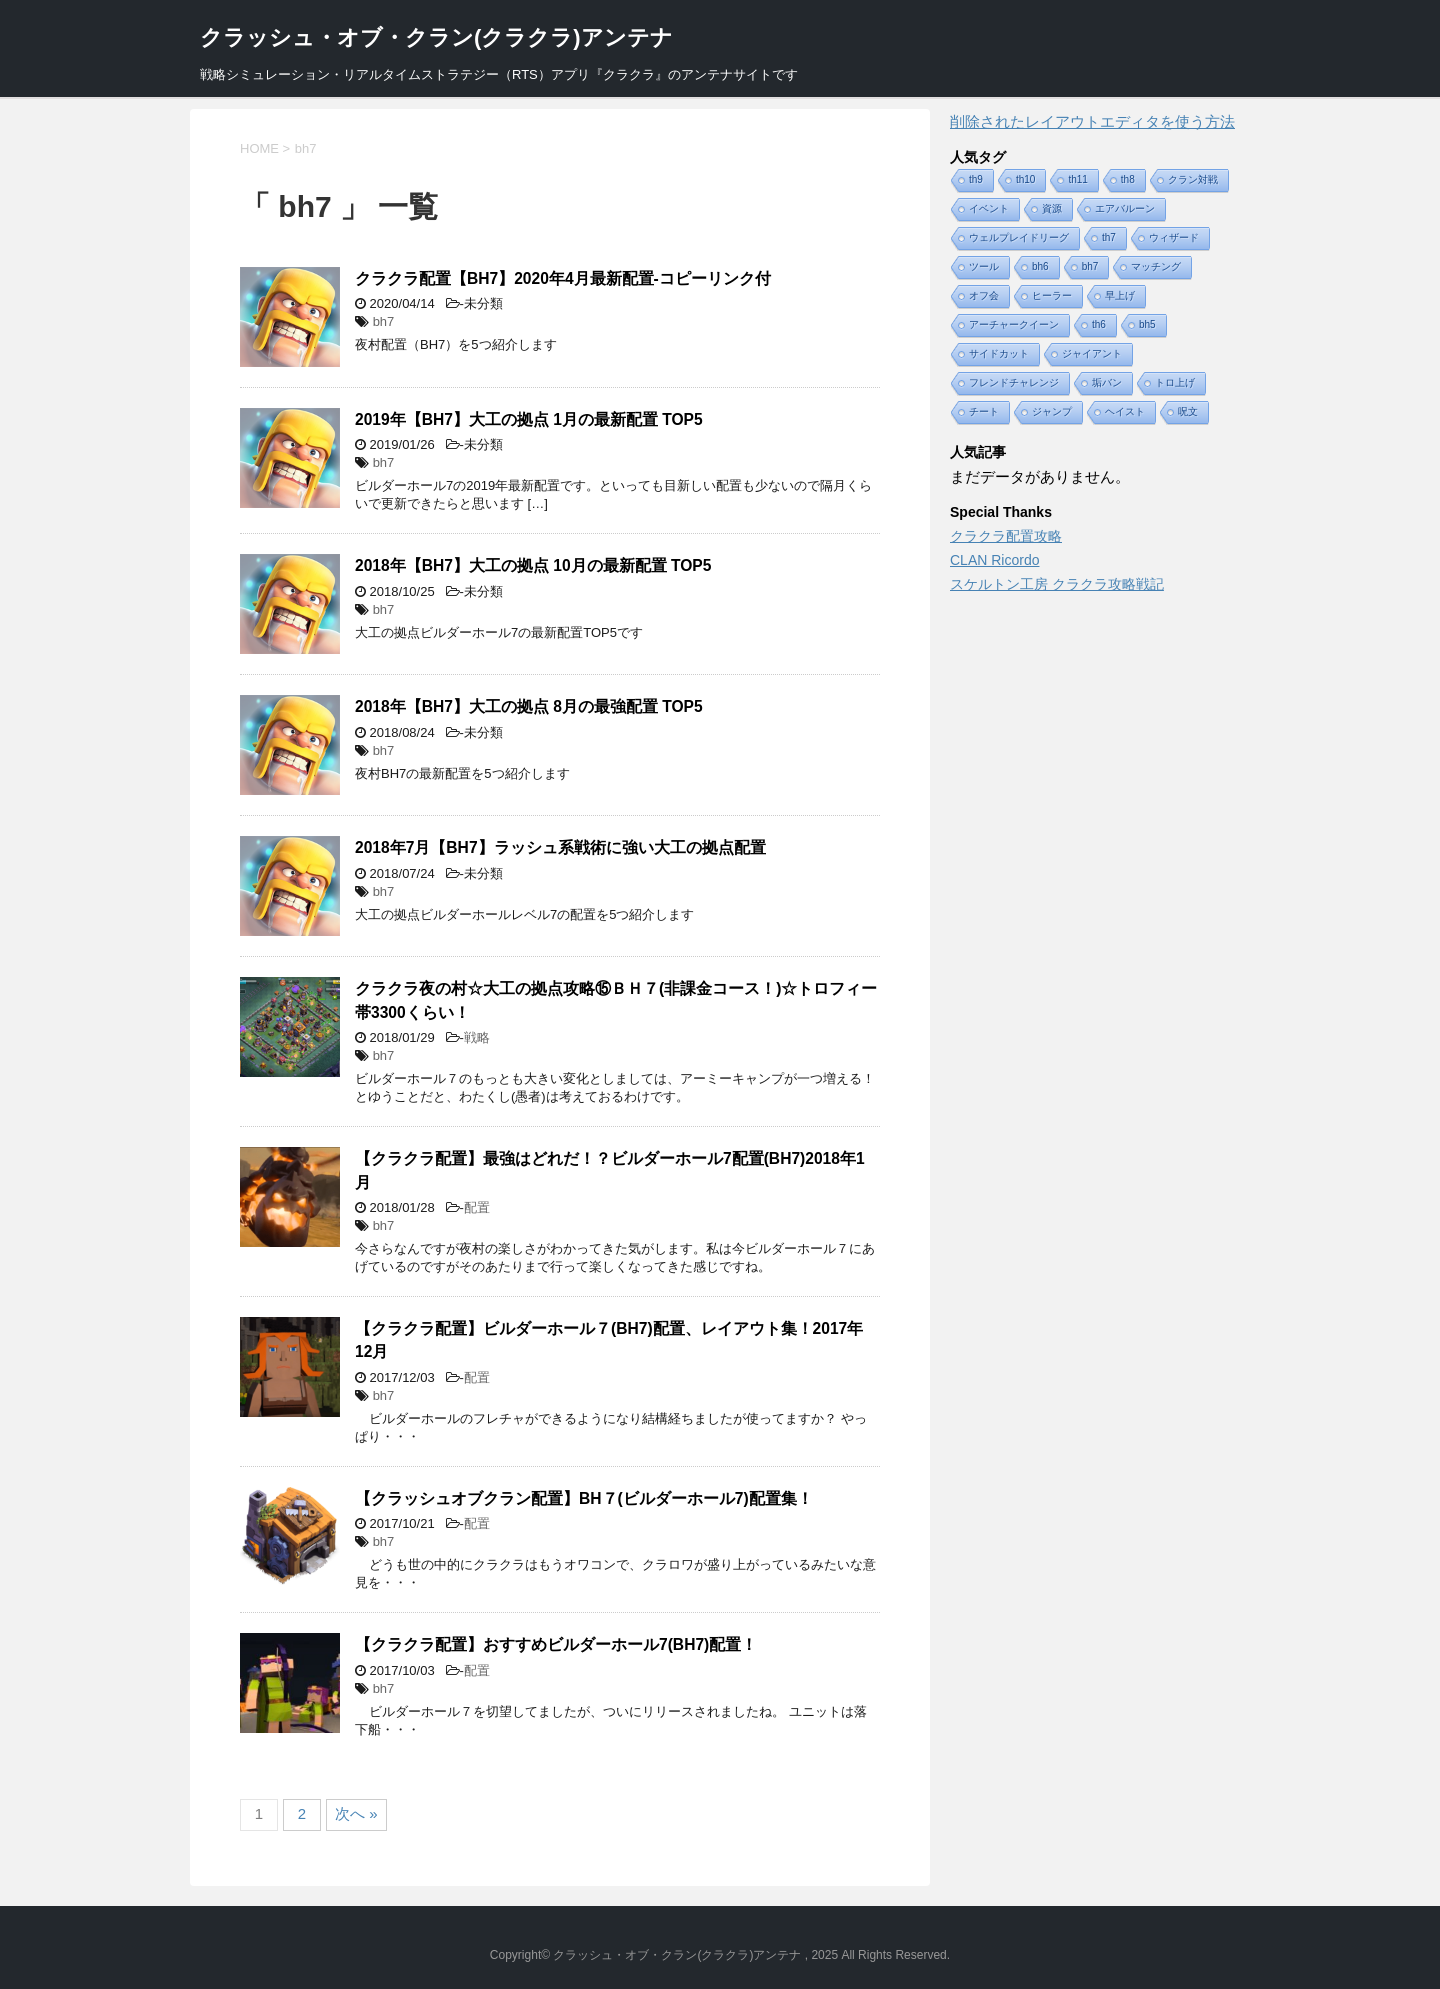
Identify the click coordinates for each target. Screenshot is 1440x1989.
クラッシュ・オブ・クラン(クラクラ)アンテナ (436, 37)
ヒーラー (1052, 295)
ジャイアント (1092, 353)
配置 (477, 1207)
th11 (1077, 179)
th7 (1109, 237)
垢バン (1107, 382)
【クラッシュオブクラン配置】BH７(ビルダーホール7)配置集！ (584, 1498)
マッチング (1156, 266)
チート (984, 411)
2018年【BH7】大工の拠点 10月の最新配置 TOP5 (533, 565)
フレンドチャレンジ (1014, 382)
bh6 (1040, 266)
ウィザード (1174, 237)
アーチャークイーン (1014, 324)
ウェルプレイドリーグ (1019, 237)
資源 (1052, 208)
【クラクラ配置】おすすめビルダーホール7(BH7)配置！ (556, 1644)
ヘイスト (1125, 411)
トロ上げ (1175, 382)
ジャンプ (1052, 411)
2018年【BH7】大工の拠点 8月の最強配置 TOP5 (529, 706)
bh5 (1147, 324)
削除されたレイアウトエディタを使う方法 (1092, 121)
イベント (989, 208)
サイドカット (999, 353)
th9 (976, 179)
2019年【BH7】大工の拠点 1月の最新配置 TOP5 (529, 419)
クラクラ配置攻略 (1006, 536)
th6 (1099, 324)
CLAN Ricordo (994, 560)
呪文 (1188, 411)
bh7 (384, 321)
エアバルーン (1125, 208)
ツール (984, 266)
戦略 (477, 1037)
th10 (1025, 179)
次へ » (356, 1813)
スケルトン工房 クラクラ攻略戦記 (1057, 584)
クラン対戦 (1193, 179)
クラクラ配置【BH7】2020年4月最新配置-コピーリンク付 (563, 278)
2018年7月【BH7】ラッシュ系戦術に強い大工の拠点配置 (560, 847)
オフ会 (984, 295)
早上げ (1120, 295)
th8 (1128, 179)
